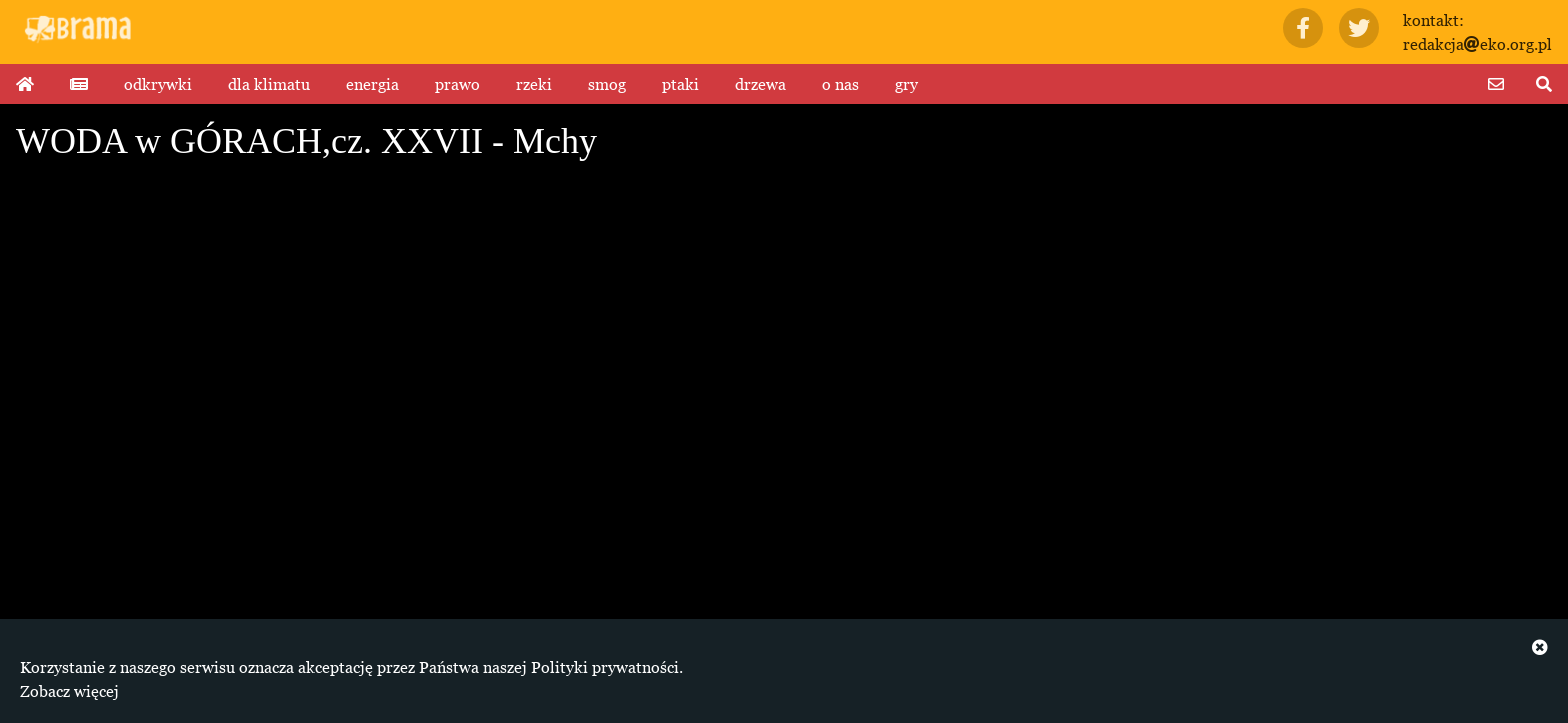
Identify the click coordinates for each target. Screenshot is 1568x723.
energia (372, 84)
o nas (840, 84)
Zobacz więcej (69, 691)
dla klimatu (269, 84)
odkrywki (158, 84)
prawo (457, 84)
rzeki (534, 84)
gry (906, 84)
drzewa (760, 84)
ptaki (680, 84)
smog (607, 84)
